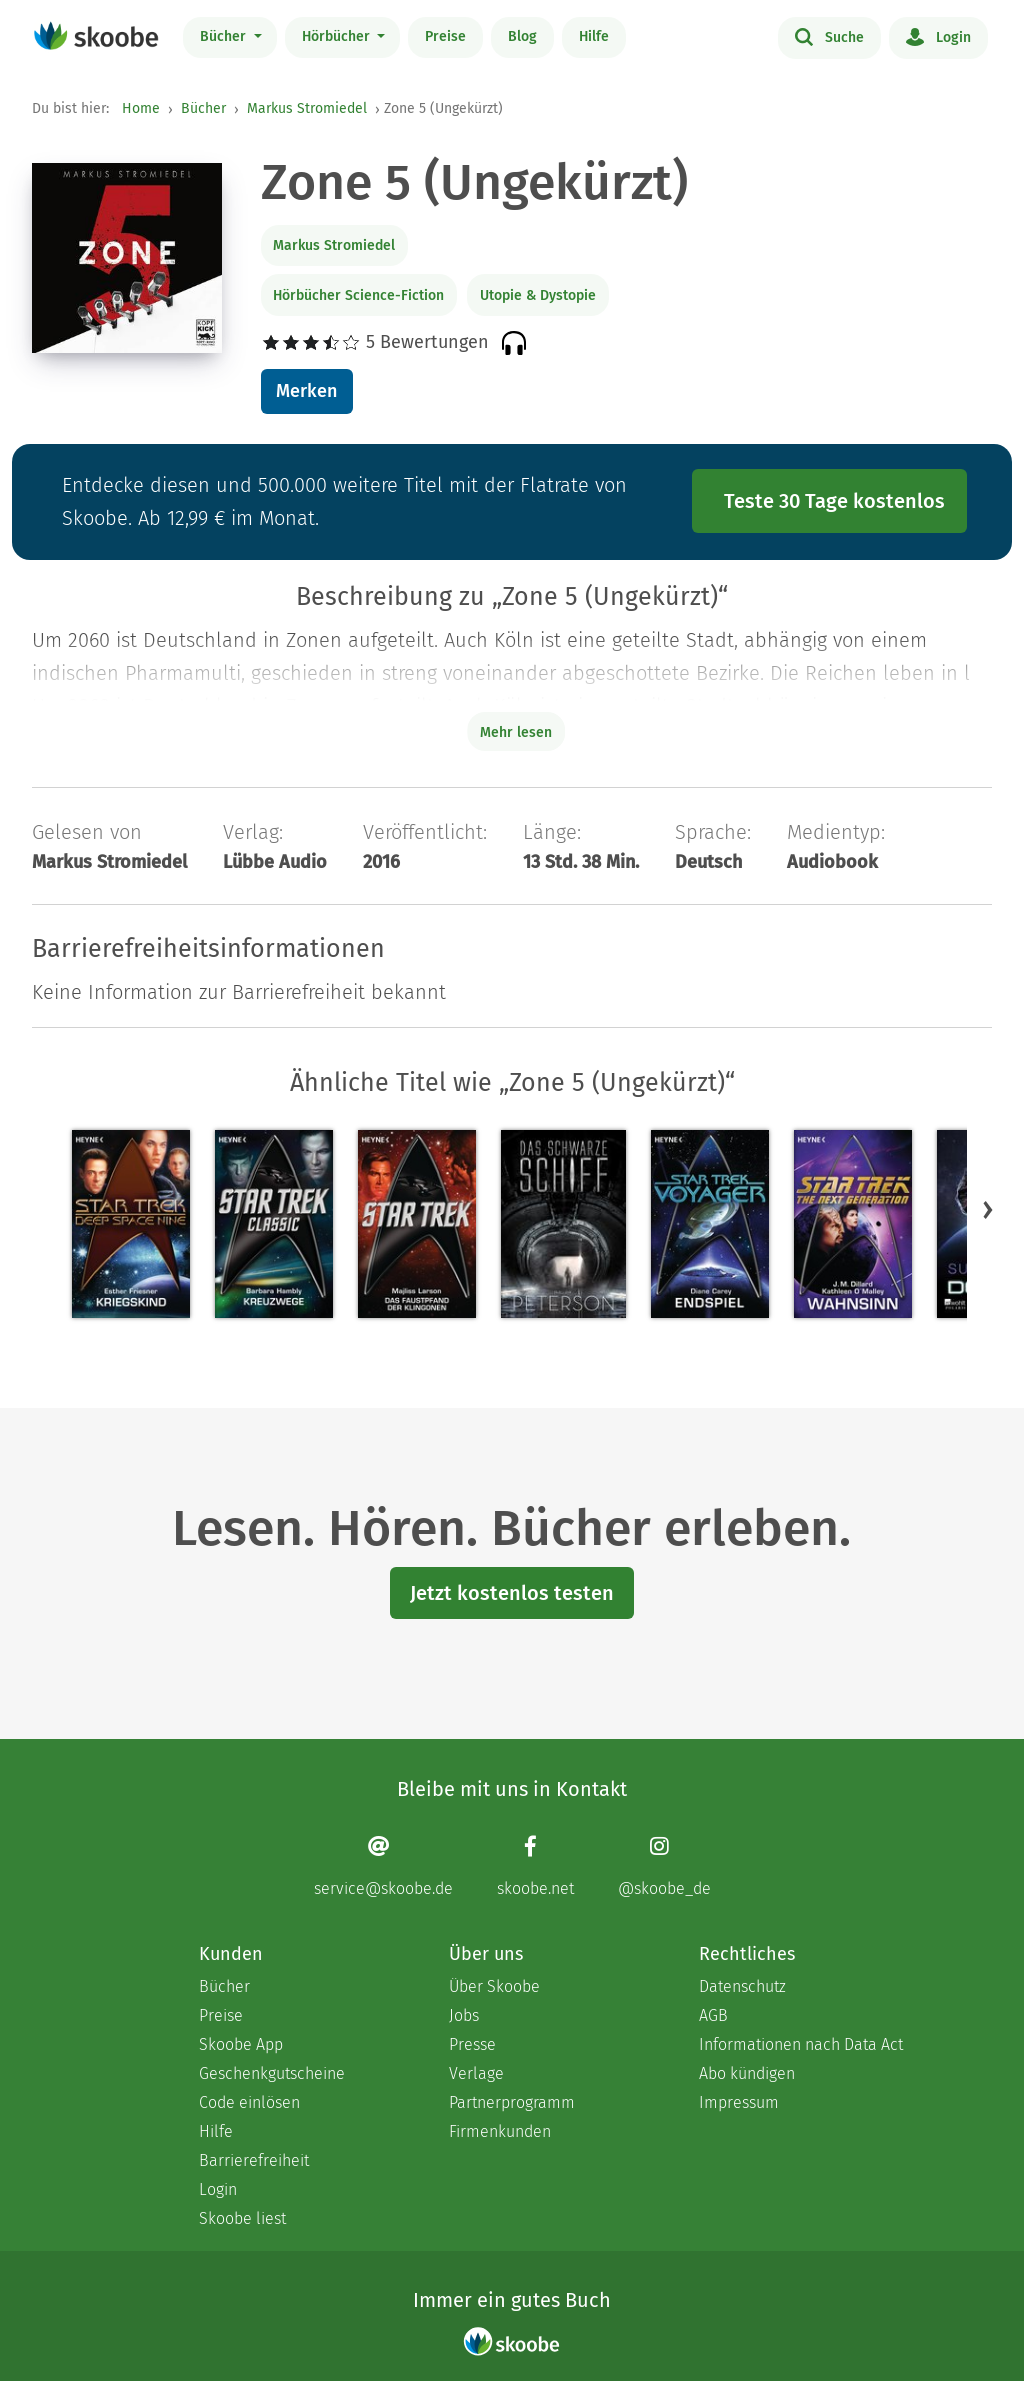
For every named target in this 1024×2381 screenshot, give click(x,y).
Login (938, 36)
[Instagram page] (664, 1866)
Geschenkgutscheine (272, 2073)
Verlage (476, 2073)
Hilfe (594, 36)
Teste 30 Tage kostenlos (834, 501)
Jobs (464, 2015)
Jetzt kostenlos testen (512, 1593)
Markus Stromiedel (307, 108)
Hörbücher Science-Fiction (358, 295)
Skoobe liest (242, 2218)
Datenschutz (742, 1986)
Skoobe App (241, 2044)
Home (141, 108)
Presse (472, 2044)
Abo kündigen (747, 2073)
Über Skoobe (494, 1986)
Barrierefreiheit (254, 2160)
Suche (829, 36)
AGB (713, 2015)
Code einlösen (249, 2102)
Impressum (739, 2102)
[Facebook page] (535, 1866)
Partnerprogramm (512, 2102)
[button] (988, 1210)
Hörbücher (338, 36)
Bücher (225, 36)
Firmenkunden (500, 2131)
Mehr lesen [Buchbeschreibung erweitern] (516, 732)
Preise (445, 36)
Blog (522, 36)
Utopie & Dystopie (538, 295)
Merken (306, 391)
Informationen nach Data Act (801, 2044)
